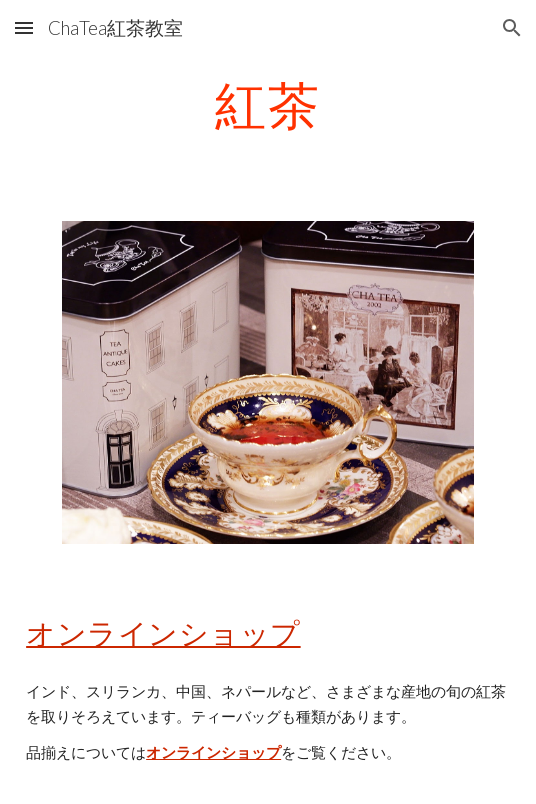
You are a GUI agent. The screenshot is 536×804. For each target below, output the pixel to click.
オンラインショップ (163, 632)
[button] (24, 27)
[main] (268, 105)
